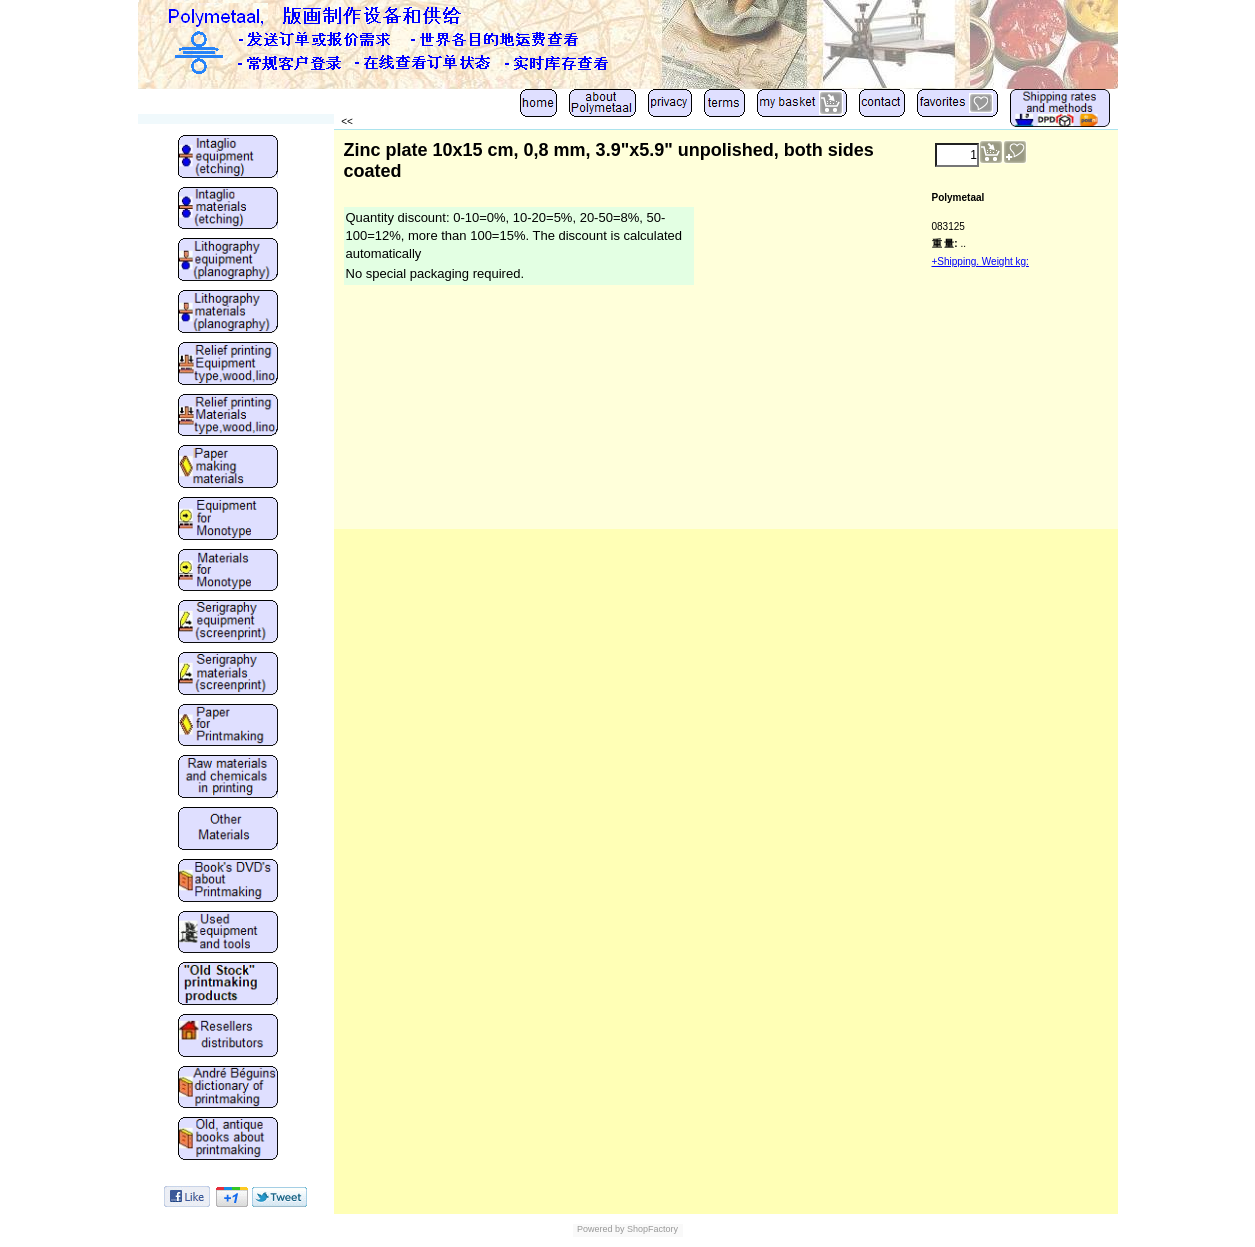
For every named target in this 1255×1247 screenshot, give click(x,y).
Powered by (601, 1229)
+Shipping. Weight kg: (980, 261)
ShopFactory (652, 1229)
